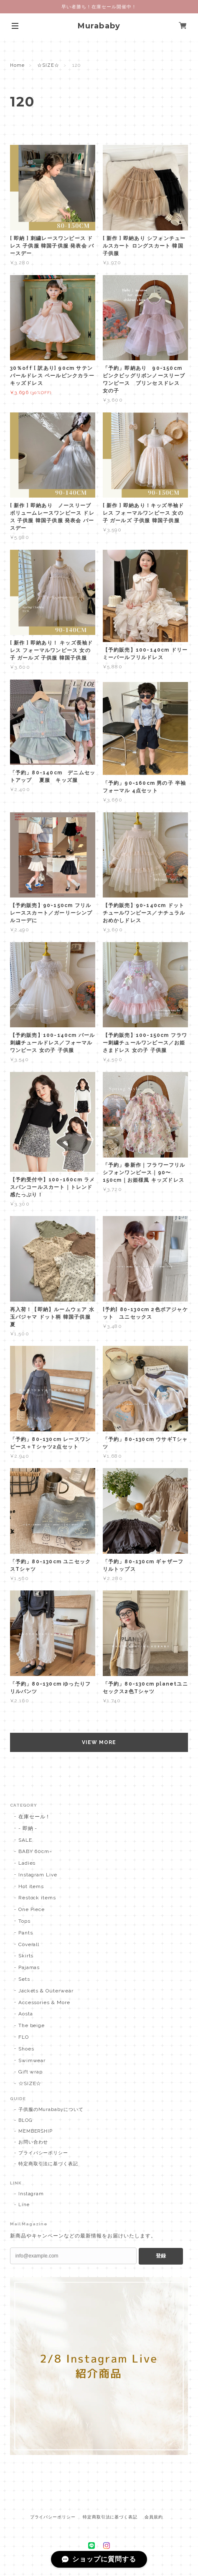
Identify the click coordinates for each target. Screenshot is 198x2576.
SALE (25, 1840)
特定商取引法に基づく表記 (48, 2163)
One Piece (31, 1909)
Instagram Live (37, 1875)
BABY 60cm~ (35, 1851)
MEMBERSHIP (35, 2131)
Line (24, 2204)
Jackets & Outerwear (46, 1991)
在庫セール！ (34, 1817)
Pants (25, 1933)
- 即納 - (28, 1828)
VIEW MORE (99, 1742)
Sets (24, 1979)
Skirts (26, 1956)
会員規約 (154, 2517)
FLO (23, 2037)
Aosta (25, 2014)
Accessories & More (44, 2002)
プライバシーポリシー (43, 2153)
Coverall (29, 1944)
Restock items (37, 1898)
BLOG (25, 2120)
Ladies (27, 1863)
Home (17, 65)
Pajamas (29, 1967)
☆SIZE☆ (48, 65)
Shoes (26, 2049)
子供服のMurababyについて (51, 2109)
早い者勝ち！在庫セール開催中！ (98, 6)
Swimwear (32, 2060)
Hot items (31, 1886)
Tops (24, 1921)
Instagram (31, 2194)
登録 (161, 2256)
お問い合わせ (33, 2142)
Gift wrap (30, 2072)
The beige (31, 2025)
